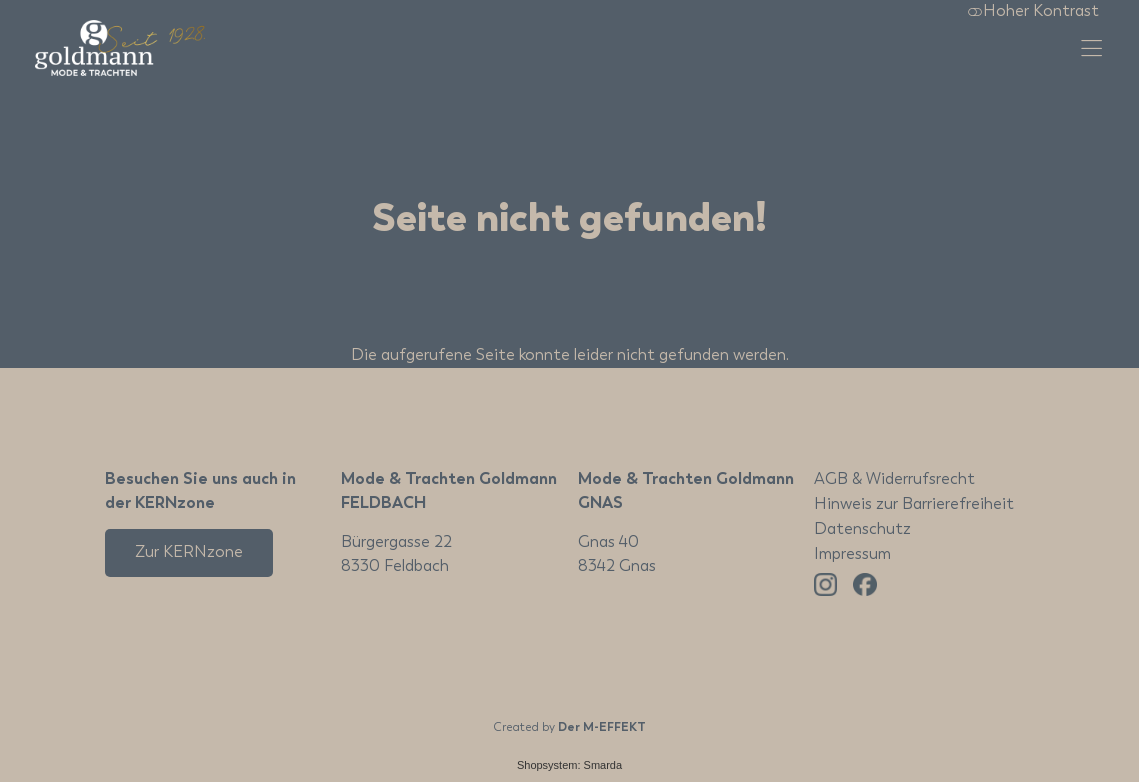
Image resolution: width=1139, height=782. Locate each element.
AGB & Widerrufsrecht (894, 480)
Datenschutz (862, 530)
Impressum (852, 555)
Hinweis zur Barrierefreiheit (914, 505)
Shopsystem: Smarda (569, 765)
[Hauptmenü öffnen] (1091, 48)
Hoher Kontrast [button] (1033, 12)
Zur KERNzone (189, 553)
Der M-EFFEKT (602, 728)
